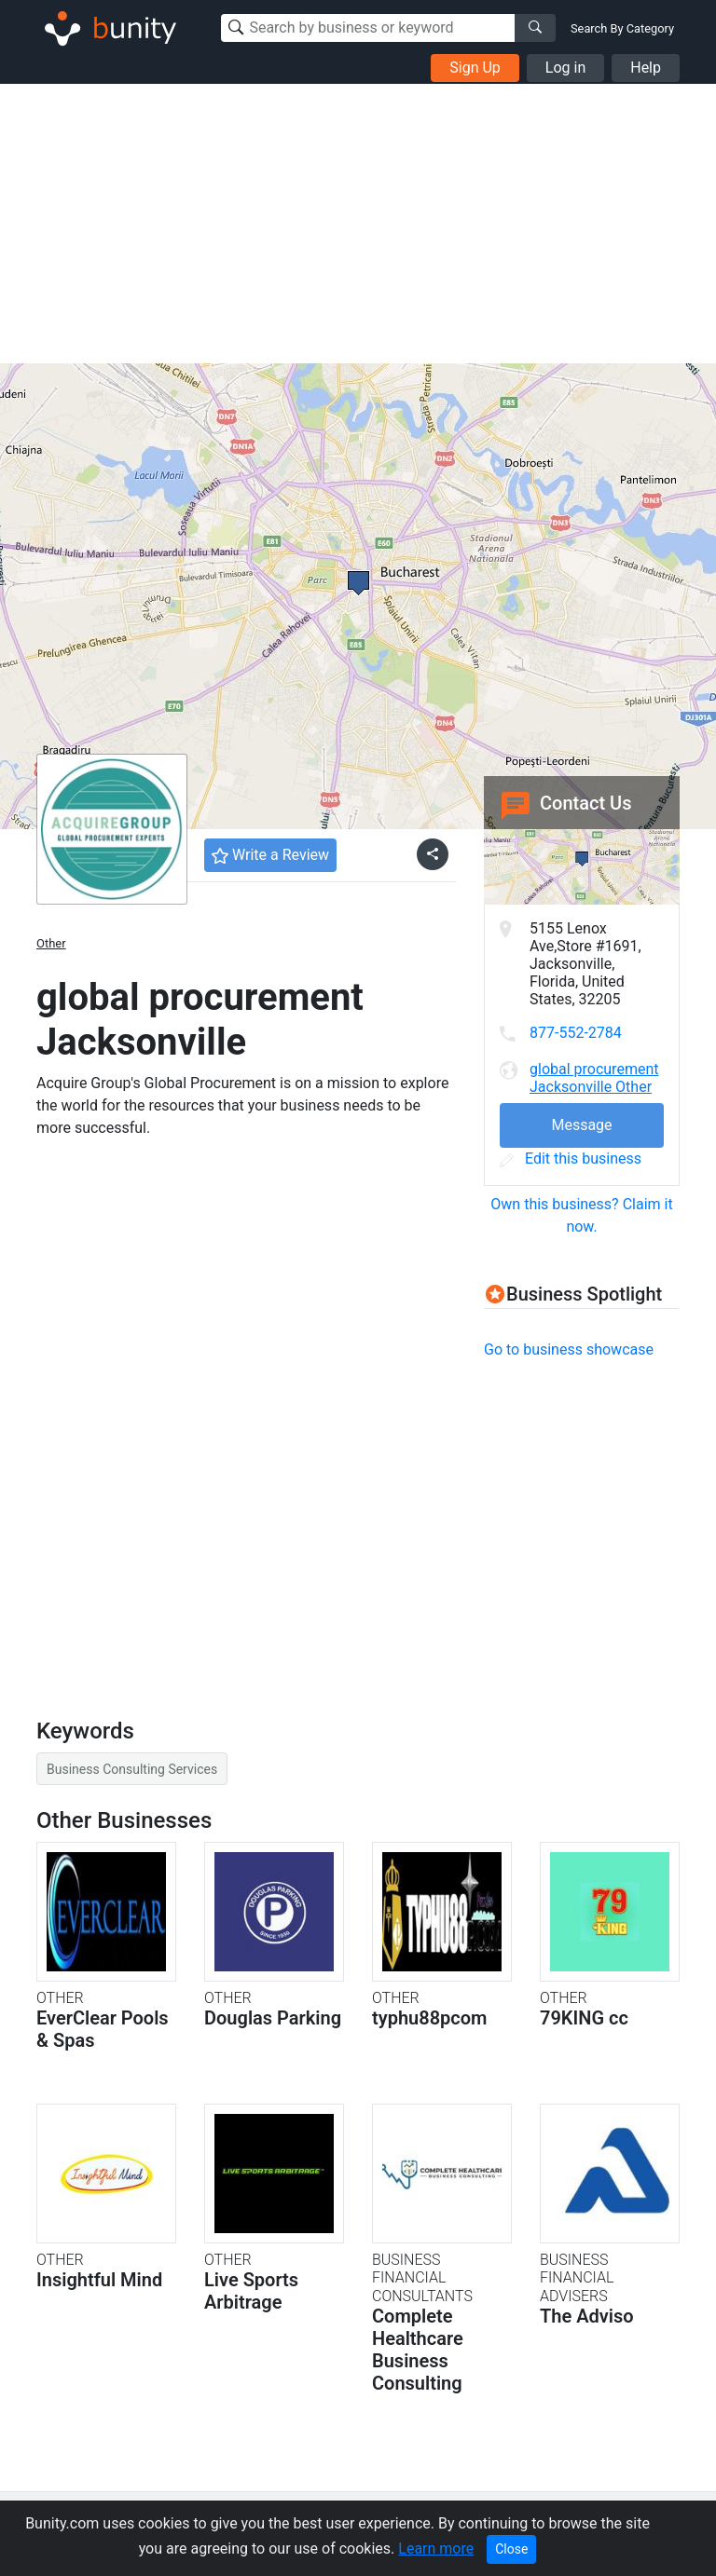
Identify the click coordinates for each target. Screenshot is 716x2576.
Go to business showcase (569, 1349)
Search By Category (622, 28)
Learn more (436, 2548)
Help (645, 67)
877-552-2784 (576, 1033)
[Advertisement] (358, 223)
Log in (565, 67)
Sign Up (475, 67)
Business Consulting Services (132, 1769)
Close (511, 2549)
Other (51, 943)
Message (581, 1125)
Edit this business (570, 1158)
